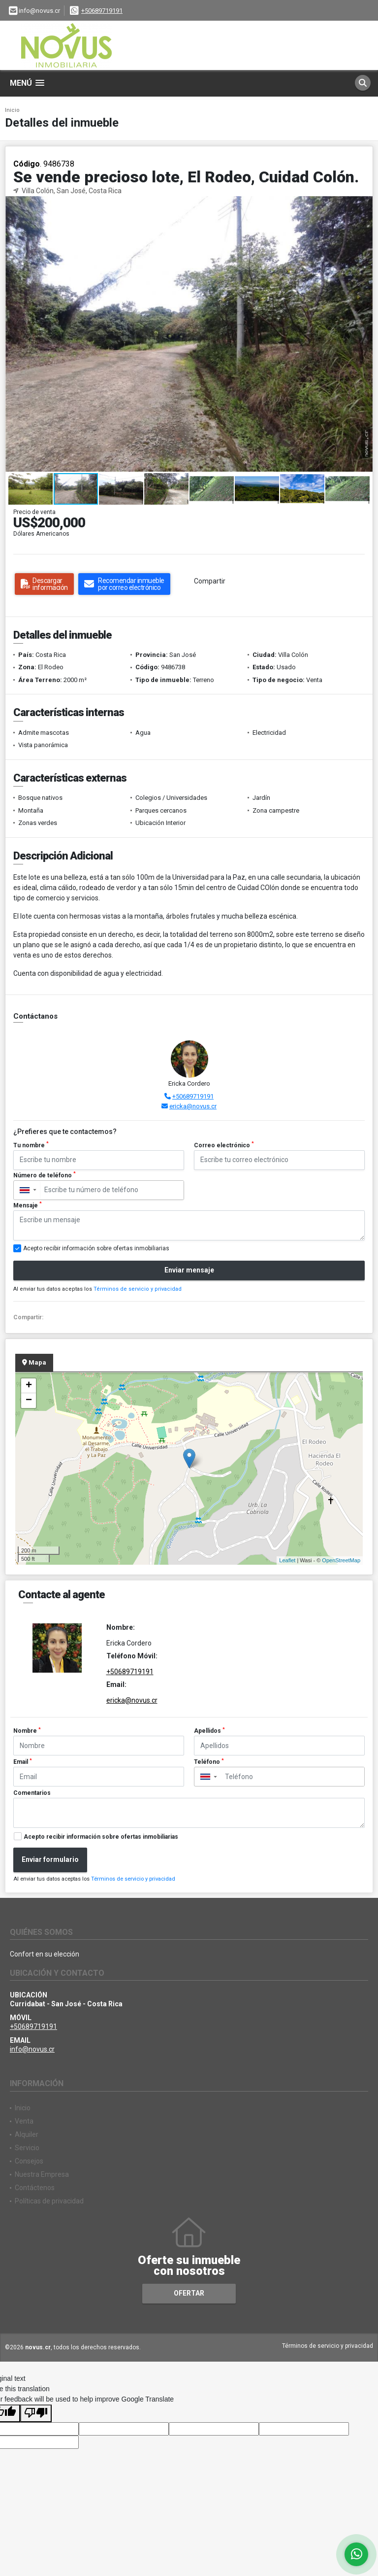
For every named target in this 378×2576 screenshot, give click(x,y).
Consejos (29, 2161)
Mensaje (27, 1205)
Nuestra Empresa (42, 2174)
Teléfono (209, 1762)
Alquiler (26, 2134)
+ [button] (29, 1385)
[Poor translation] (36, 2413)
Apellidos (209, 1731)
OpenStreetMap (341, 1560)
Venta (24, 2121)
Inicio (12, 110)
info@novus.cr (32, 2049)
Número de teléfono (44, 1175)
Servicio (27, 2148)
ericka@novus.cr (193, 1106)
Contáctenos (35, 2188)
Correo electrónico (224, 1145)
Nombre (27, 1731)
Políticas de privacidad (49, 2201)
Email (22, 1762)
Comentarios (32, 1792)
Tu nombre (31, 1145)
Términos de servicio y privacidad (138, 1289)
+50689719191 (102, 10)
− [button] (29, 1400)
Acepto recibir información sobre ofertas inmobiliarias (101, 1836)
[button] (364, 205)
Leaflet (287, 1560)
